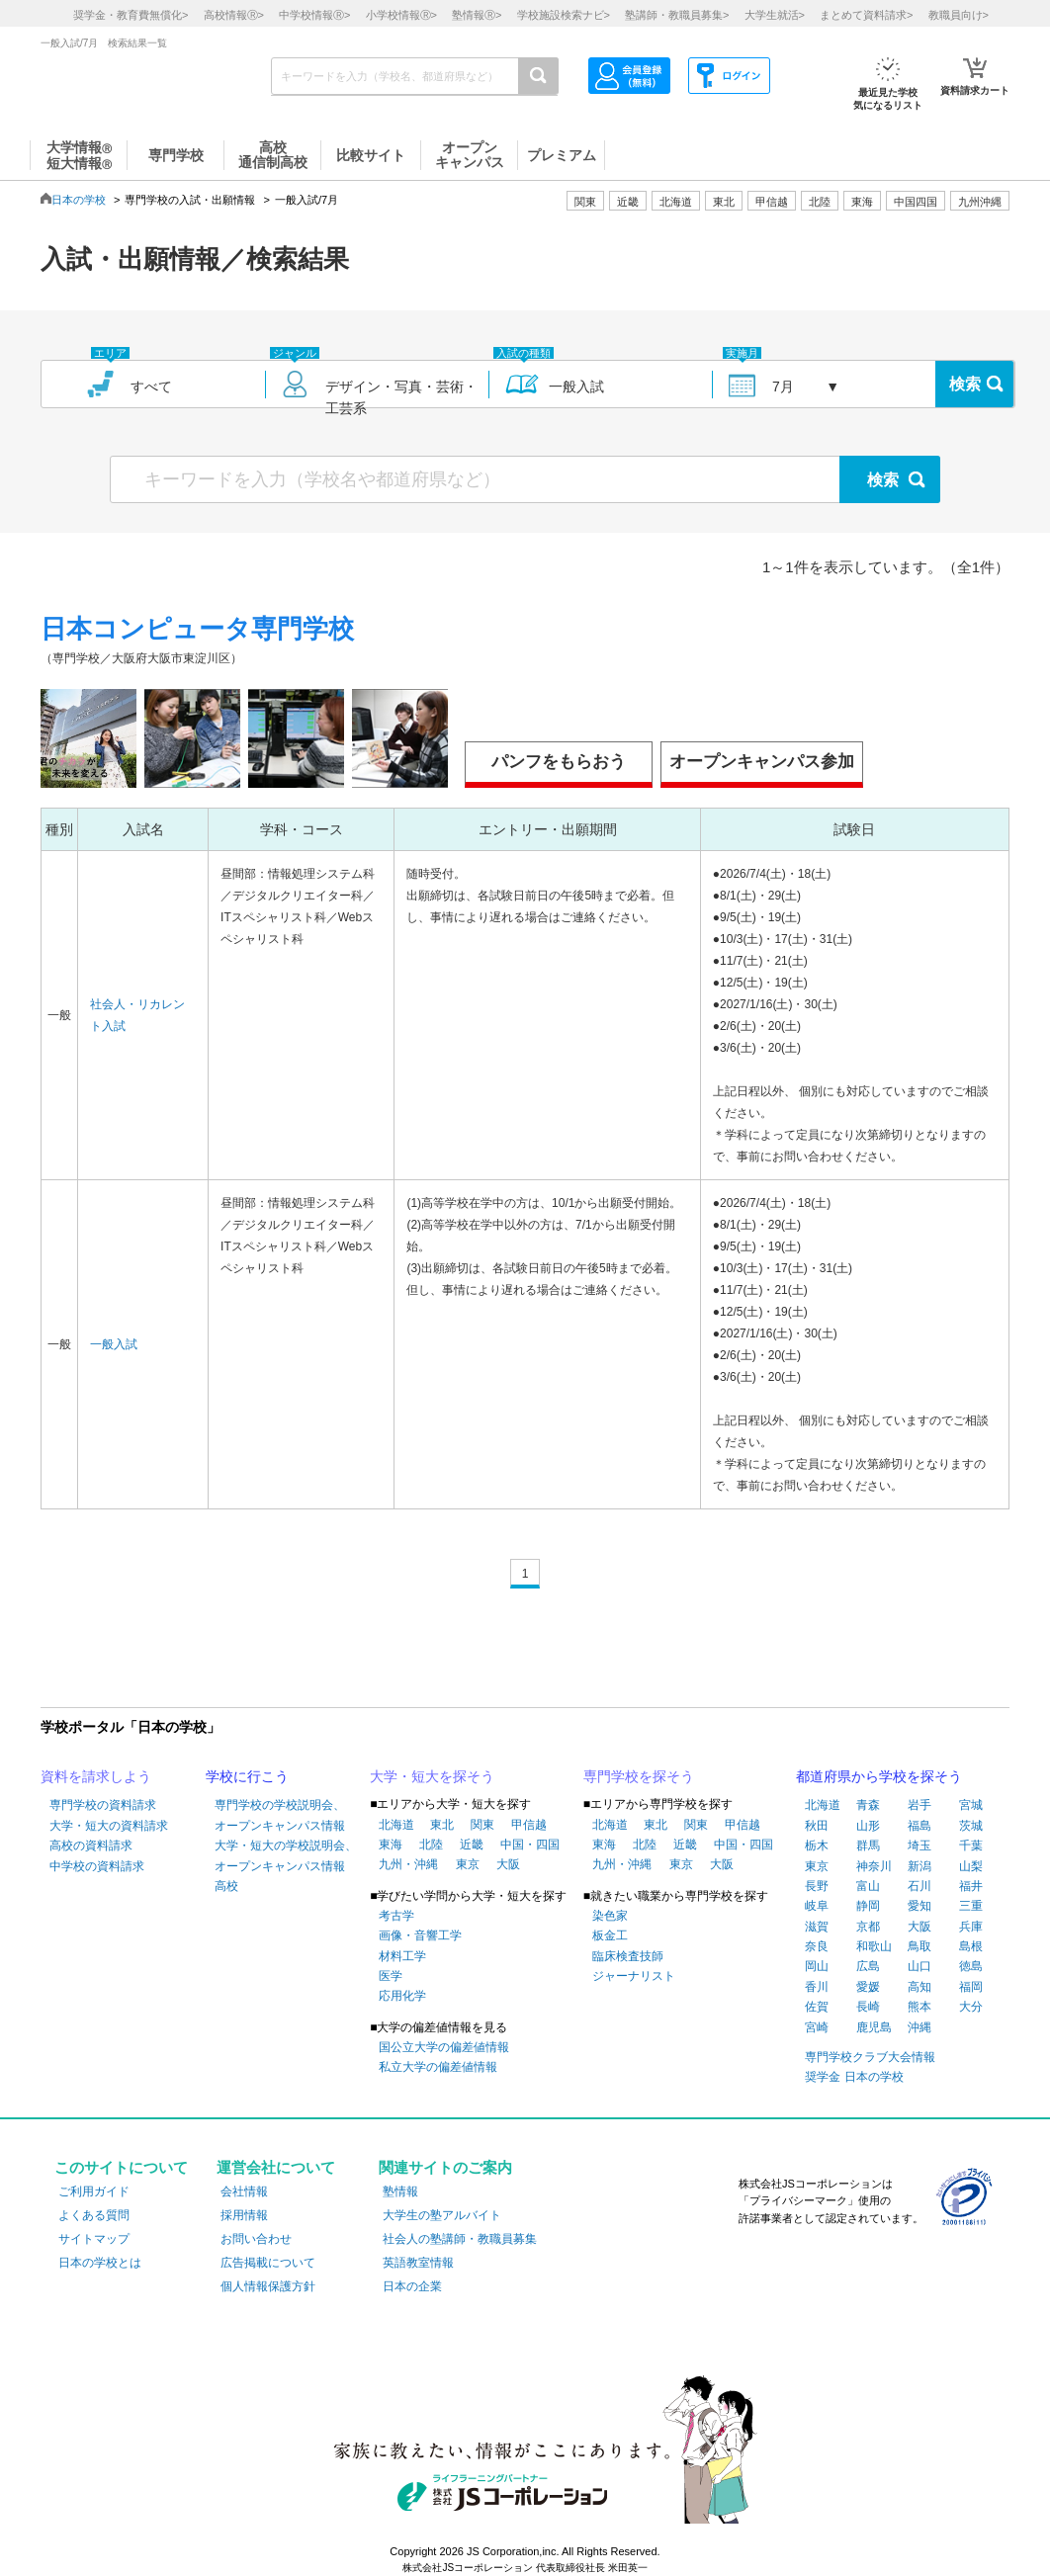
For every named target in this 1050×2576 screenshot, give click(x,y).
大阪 (508, 1864)
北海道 (675, 202)
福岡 (971, 1987)
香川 (817, 1987)
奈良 (817, 1946)
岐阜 (817, 1906)
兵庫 (971, 1926)
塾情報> (476, 15)
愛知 (919, 1906)
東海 (390, 1844)
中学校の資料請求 (96, 1866)
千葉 (971, 1845)
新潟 (919, 1866)
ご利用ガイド (94, 2191)
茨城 (971, 1826)
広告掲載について (267, 2263)
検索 (965, 384)
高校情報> (234, 15)
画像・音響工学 (420, 1935)
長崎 (868, 2007)
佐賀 (817, 2007)
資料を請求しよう (96, 1776)
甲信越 (529, 1825)
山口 (919, 1966)
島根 (971, 1946)
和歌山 (874, 1946)
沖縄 (919, 2027)
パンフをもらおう (558, 761)
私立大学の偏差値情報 (438, 2067)
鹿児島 (874, 2027)
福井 (971, 1886)
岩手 (919, 1805)
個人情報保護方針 (267, 2286)
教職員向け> (958, 15)
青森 (868, 1805)
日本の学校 (78, 200)
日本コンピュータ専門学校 (197, 629)
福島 (919, 1826)
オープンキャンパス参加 (761, 761)
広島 (868, 1966)
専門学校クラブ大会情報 (870, 2057)
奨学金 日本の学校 (854, 2077)
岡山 (817, 1966)
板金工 (610, 1935)
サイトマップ (94, 2239)
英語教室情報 (418, 2263)
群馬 (868, 1845)
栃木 (817, 1845)
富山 (868, 1886)
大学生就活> (774, 15)
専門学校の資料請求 (102, 1805)
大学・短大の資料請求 (108, 1826)
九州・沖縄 (408, 1864)
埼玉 (919, 1845)
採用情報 (244, 2215)
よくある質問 (94, 2215)
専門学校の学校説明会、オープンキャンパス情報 (280, 1815)
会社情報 (244, 2191)
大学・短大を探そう (432, 1776)
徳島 (971, 1966)
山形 (868, 1826)
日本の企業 (412, 2286)
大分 (971, 2007)
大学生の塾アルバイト (442, 2215)
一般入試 (113, 1344)
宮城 (971, 1805)
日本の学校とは (99, 2263)
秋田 (817, 1826)
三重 (971, 1906)
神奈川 (874, 1866)
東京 (468, 1864)
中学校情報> (314, 15)
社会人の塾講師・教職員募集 (460, 2239)
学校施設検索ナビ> (563, 15)
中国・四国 (530, 1844)
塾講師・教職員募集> (677, 15)
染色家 (610, 1916)
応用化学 (402, 1996)
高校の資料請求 (90, 1845)
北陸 (431, 1844)
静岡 (868, 1906)
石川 (919, 1886)
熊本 (919, 2007)
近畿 (471, 1844)
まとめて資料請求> (866, 15)
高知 (919, 1987)
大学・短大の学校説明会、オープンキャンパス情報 (286, 1855)
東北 (442, 1825)
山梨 (971, 1866)
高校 (226, 1886)
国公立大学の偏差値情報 (444, 2047)
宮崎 (817, 2027)
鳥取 (919, 1946)
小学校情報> (401, 15)
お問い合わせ (256, 2239)
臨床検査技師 (627, 1956)
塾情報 (400, 2191)
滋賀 (817, 1926)
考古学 (396, 1916)
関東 (482, 1825)
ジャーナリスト (633, 1976)
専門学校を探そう (638, 1776)
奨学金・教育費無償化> (130, 15)
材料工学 (402, 1956)
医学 (390, 1976)
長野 (817, 1886)
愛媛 (868, 1987)
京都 (868, 1926)
